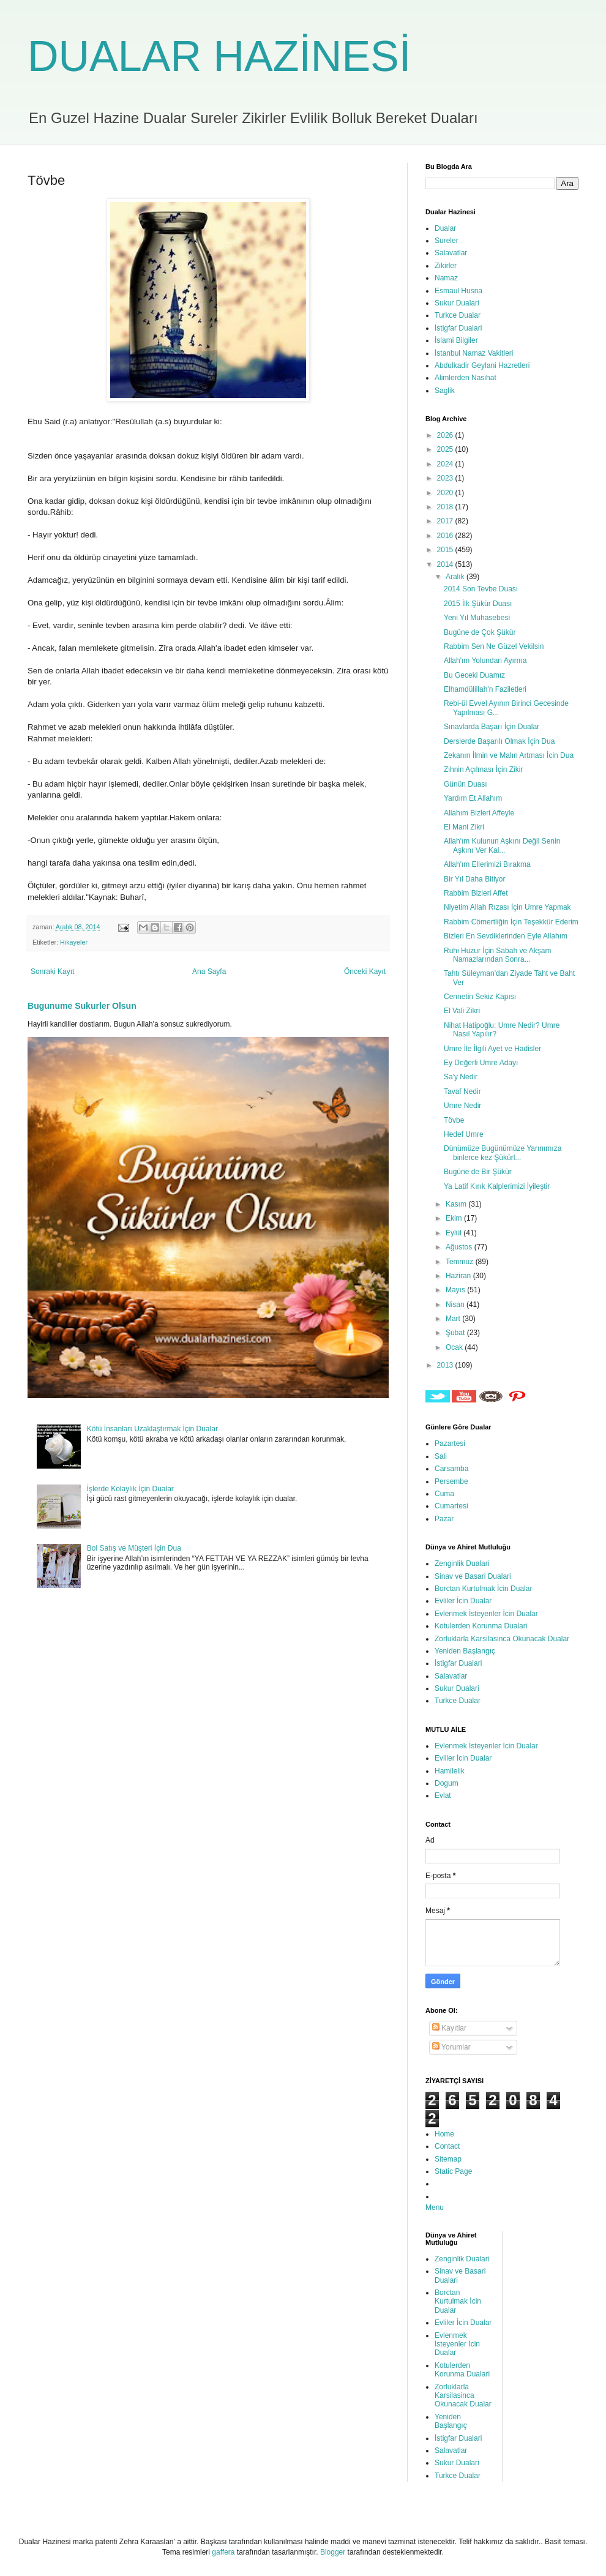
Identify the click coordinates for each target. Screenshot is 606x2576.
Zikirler (446, 265)
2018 (446, 507)
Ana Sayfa (209, 971)
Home (444, 2134)
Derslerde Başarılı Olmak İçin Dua (499, 741)
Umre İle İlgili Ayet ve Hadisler (492, 1048)
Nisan (456, 1304)
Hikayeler (74, 942)
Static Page (453, 2171)
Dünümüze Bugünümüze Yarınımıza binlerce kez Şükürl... (502, 1152)
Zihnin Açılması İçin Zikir (483, 769)
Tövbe (454, 1120)
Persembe (451, 1481)
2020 (446, 493)
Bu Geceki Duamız (474, 675)
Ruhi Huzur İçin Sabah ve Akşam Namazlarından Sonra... (497, 955)
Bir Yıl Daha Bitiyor (474, 879)
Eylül (454, 1233)
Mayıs (456, 1290)
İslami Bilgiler (456, 340)
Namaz (446, 278)
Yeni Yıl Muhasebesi (477, 617)
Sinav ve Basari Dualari (473, 1576)
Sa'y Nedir (460, 1077)
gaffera (223, 2552)
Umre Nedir (462, 1105)
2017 (446, 521)
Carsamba (451, 1468)
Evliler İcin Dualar (463, 1601)
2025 (446, 449)
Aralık (456, 576)
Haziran (459, 1275)
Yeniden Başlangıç (465, 1651)
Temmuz (461, 1261)
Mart (454, 1318)
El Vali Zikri (462, 1010)
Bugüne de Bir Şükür (478, 1171)
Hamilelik (450, 1771)
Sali (441, 1456)
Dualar (445, 228)
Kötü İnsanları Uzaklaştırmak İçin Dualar (152, 1429)
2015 (446, 549)
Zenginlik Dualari (462, 1563)
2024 (446, 464)
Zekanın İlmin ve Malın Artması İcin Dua (509, 755)
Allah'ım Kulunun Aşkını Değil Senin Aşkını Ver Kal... (502, 845)
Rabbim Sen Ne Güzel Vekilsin (494, 646)
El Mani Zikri (464, 827)
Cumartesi (451, 1506)
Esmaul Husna (458, 290)
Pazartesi (450, 1443)
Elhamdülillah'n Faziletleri (485, 689)
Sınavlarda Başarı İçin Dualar (491, 726)
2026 (446, 435)
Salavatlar (451, 253)
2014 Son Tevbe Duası (481, 589)
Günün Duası (465, 784)
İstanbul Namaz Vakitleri (474, 353)
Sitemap (448, 2159)
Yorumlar (451, 2047)
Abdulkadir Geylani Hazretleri (482, 365)
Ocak (455, 1347)
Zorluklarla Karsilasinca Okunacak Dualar (502, 1638)
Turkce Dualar (458, 315)
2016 (446, 535)
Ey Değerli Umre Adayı (481, 1062)
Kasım (457, 1204)
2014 (446, 564)
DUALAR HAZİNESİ (219, 56)
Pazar (444, 1519)
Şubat (456, 1332)
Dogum (446, 1783)
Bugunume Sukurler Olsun (82, 1006)
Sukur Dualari (457, 303)
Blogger (332, 2552)
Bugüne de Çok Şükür (479, 632)
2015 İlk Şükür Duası (478, 603)
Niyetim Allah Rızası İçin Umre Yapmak (507, 907)
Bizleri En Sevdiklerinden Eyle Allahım (505, 936)
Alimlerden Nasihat (465, 377)
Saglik (445, 390)
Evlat (443, 1795)
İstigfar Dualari (458, 328)
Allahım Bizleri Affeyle (479, 813)
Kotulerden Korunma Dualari (481, 1626)
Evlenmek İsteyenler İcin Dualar (486, 1613)
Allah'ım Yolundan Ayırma (485, 660)
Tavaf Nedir (462, 1091)
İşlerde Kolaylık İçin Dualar (130, 1489)
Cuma (444, 1493)
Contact (447, 2146)
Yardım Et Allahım (473, 798)
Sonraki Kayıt (52, 971)
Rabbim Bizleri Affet (476, 893)
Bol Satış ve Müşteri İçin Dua (134, 1548)
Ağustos (460, 1247)
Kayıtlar (449, 2028)
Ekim (455, 1218)
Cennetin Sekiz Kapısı (480, 996)
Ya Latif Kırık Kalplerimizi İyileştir (497, 1186)
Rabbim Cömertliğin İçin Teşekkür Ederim (511, 922)
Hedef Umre (464, 1134)
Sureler (446, 240)
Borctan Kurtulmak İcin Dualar (483, 1588)
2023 (446, 478)
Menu (434, 2207)
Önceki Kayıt (365, 971)
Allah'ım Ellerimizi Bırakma (487, 864)
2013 (446, 1365)
